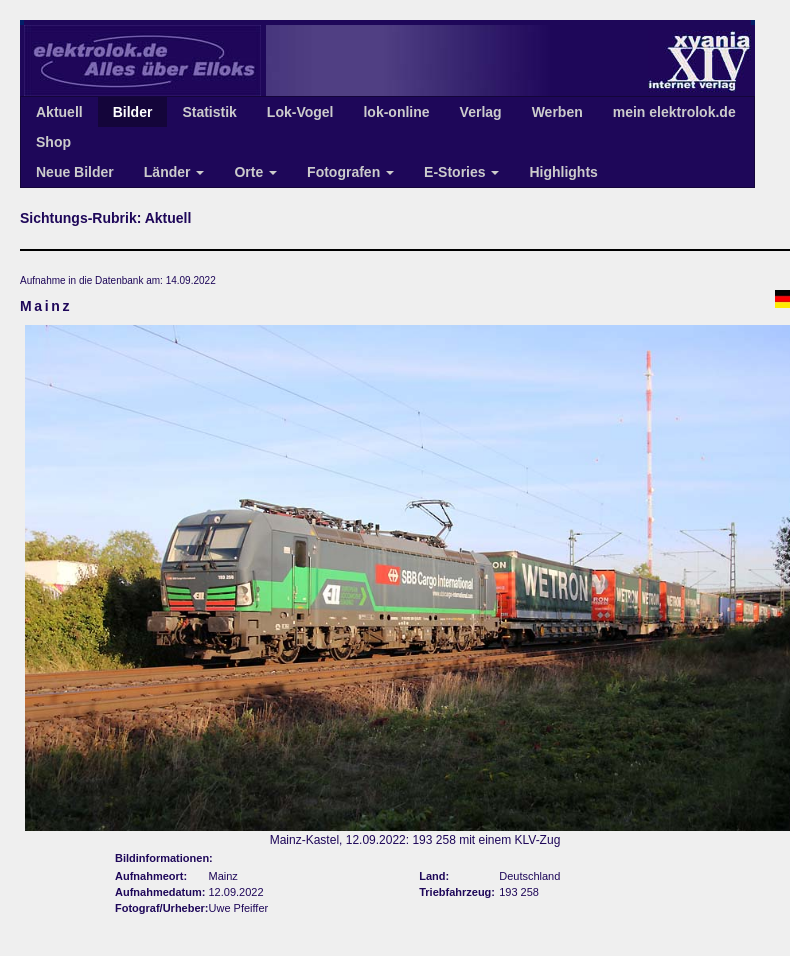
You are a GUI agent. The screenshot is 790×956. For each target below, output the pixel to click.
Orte (255, 172)
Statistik (209, 112)
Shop (53, 142)
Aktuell (59, 112)
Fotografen (350, 172)
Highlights (563, 172)
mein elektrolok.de (674, 112)
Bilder (133, 112)
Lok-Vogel (300, 112)
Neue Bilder (75, 172)
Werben (557, 112)
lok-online (396, 112)
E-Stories (461, 172)
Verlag (481, 112)
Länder (174, 172)
